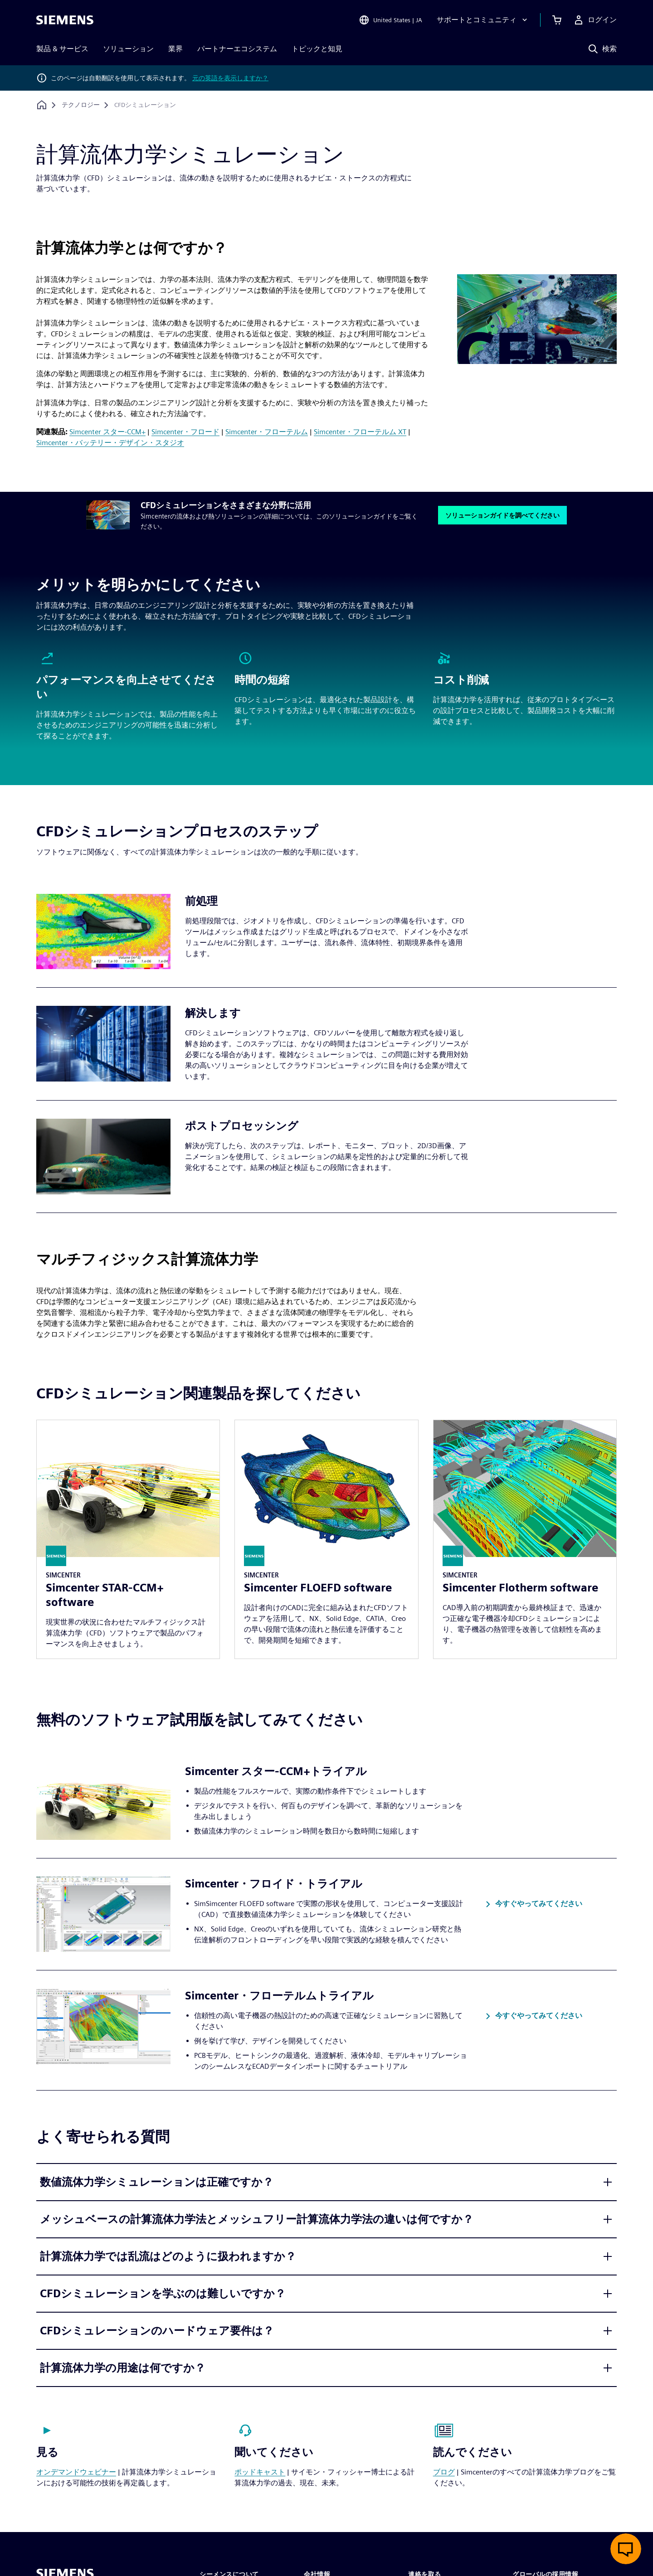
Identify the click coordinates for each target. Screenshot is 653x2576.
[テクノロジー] (81, 105)
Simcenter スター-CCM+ (107, 431)
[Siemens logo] (64, 19)
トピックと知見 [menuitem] (317, 48)
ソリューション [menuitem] (128, 48)
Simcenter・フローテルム (266, 431)
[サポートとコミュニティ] (483, 20)
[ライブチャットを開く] (626, 2549)
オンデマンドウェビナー (76, 2472)
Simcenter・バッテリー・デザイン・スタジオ (110, 442)
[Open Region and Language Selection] (390, 20)
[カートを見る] (557, 20)
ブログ (444, 2472)
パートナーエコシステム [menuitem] (237, 48)
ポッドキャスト (259, 2472)
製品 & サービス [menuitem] (62, 48)
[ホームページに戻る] (41, 105)
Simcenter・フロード (185, 431)
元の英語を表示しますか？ (230, 78)
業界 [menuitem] (175, 48)
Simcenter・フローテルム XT (360, 431)
